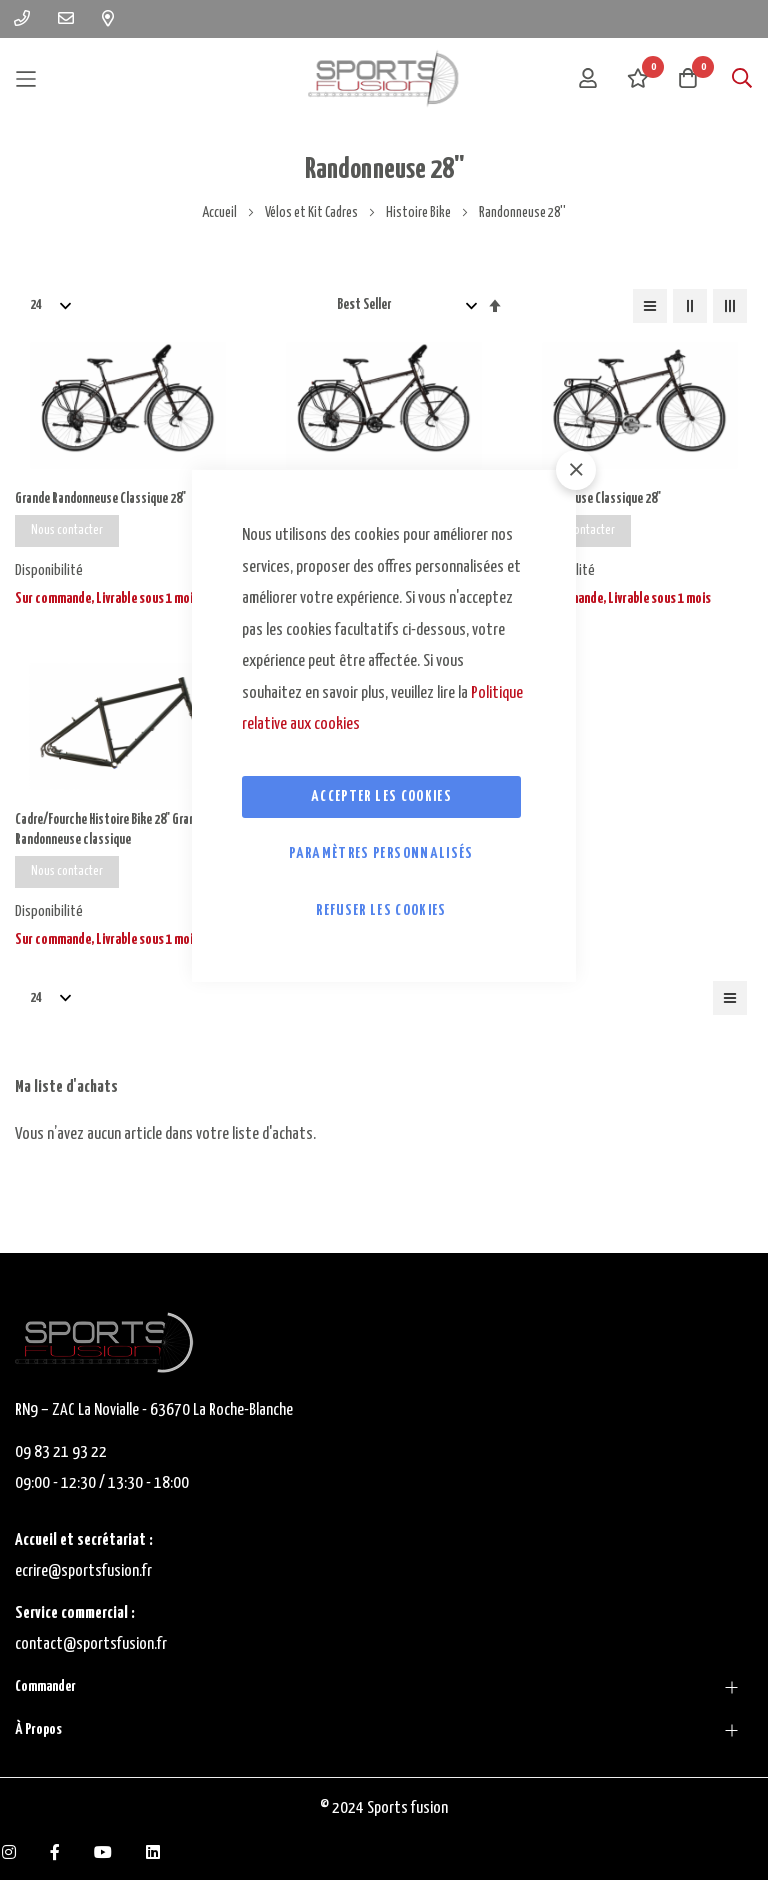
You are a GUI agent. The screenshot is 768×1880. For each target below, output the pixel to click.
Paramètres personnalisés (381, 853)
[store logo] (384, 78)
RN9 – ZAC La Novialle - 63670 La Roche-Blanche (154, 1410)
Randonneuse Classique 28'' (597, 499)
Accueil (220, 213)
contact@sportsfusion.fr (92, 1644)
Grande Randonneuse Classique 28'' (104, 499)
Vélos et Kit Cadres (312, 213)
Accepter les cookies (381, 796)
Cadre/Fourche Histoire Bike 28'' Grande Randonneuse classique (117, 832)
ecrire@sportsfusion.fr (83, 1571)
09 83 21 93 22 (61, 1452)
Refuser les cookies (381, 910)
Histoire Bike (419, 213)
